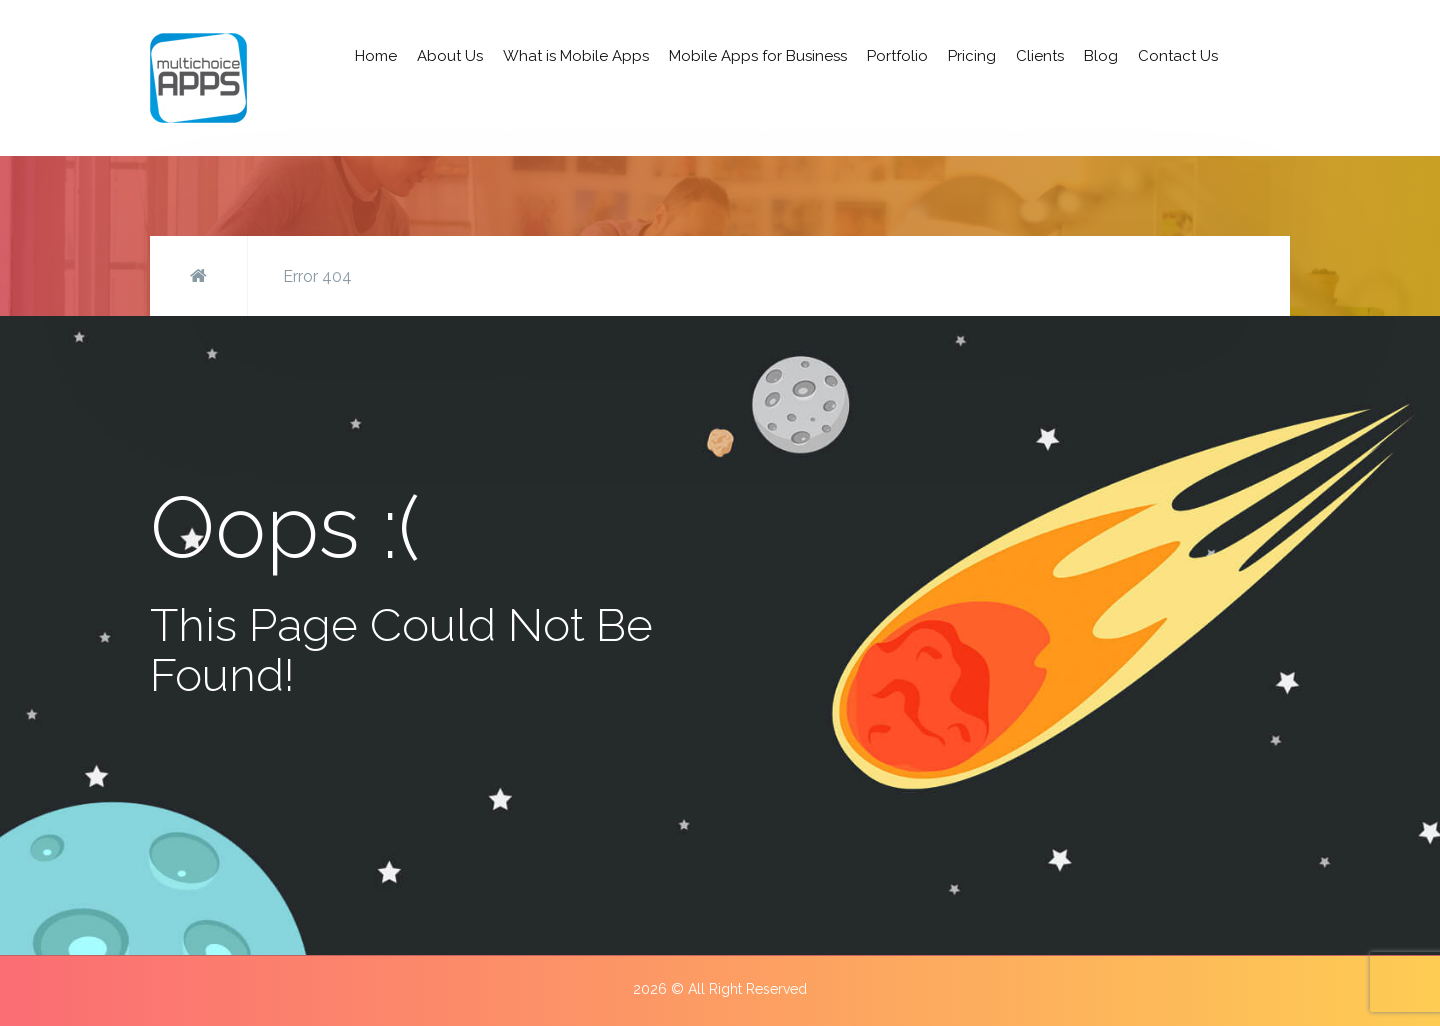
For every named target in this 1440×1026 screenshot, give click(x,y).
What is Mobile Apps (576, 56)
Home (376, 56)
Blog (1101, 56)
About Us (450, 56)
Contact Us (1178, 56)
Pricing (972, 56)
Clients (1040, 56)
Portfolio (897, 56)
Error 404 (317, 276)
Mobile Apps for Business (758, 56)
